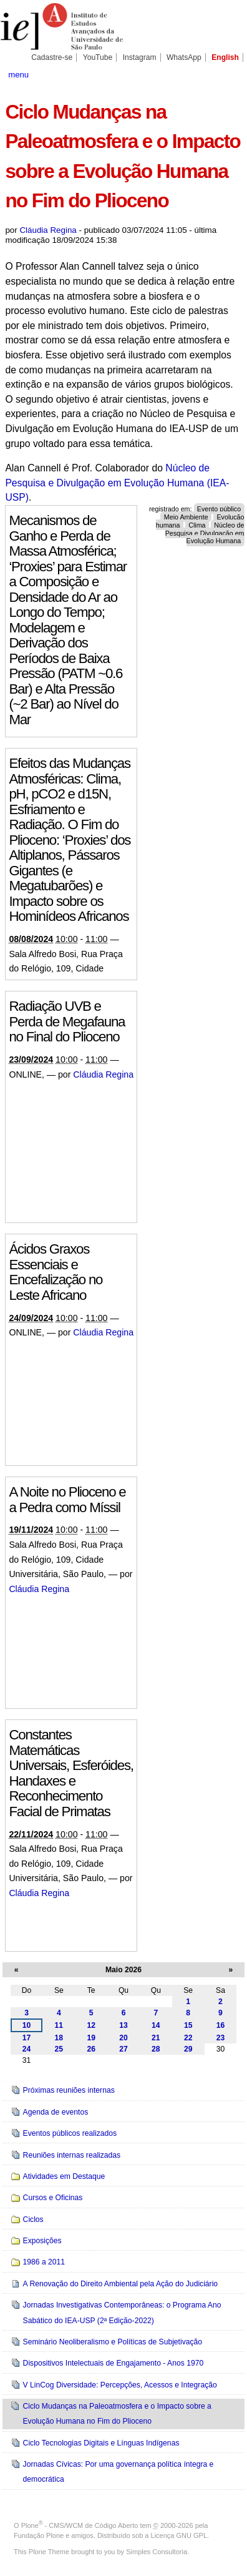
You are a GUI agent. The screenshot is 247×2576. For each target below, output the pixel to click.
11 (59, 2025)
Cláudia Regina (47, 230)
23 (220, 2037)
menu (18, 74)
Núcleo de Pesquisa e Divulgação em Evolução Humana (205, 532)
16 (220, 2025)
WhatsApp (184, 57)
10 (26, 2025)
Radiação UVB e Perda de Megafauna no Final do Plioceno (67, 1021)
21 (156, 2037)
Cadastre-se (51, 57)
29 (188, 2049)
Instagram (140, 57)
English (225, 57)
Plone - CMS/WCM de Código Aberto (79, 2525)
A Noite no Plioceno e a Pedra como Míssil (67, 1499)
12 (91, 2025)
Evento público (219, 509)
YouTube (98, 57)
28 (156, 2049)
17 (26, 2037)
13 (123, 2025)
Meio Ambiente (186, 517)
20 (123, 2037)
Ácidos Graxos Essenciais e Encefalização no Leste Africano (55, 1272)
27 (123, 2049)
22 (188, 2037)
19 (91, 2037)
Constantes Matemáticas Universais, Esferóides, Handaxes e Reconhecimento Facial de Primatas (71, 1773)
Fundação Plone (39, 2535)
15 (188, 2025)
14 (156, 2025)
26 (91, 2049)
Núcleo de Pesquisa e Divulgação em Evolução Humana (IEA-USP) (117, 483)
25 (59, 2049)
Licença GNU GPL (179, 2535)
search (230, 73)
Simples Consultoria (156, 2551)
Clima (196, 524)
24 (26, 2049)
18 (59, 2037)
